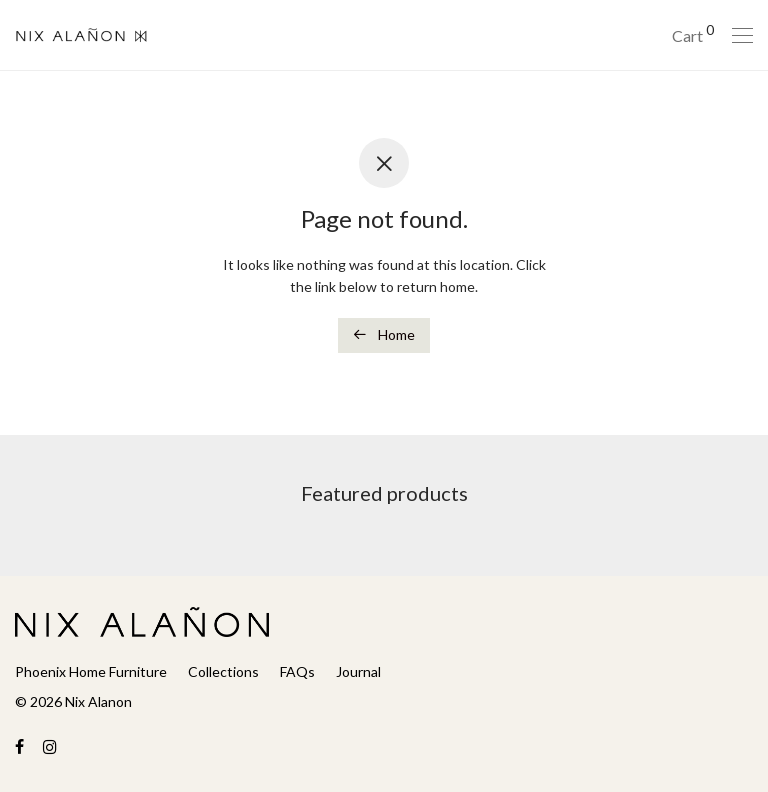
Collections (223, 671)
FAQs (297, 671)
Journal (358, 671)
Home (384, 334)
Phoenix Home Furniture (91, 671)
